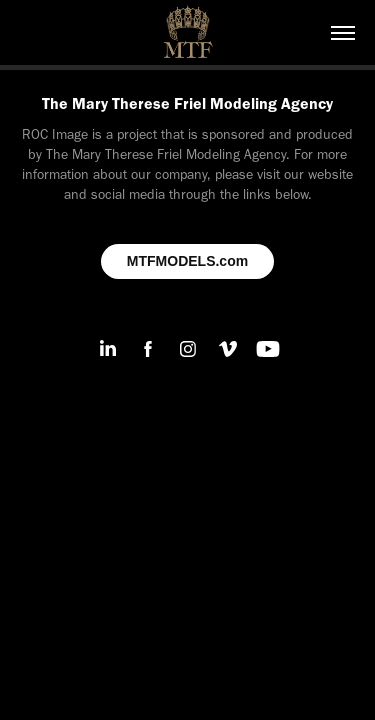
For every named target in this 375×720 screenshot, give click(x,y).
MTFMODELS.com (187, 261)
